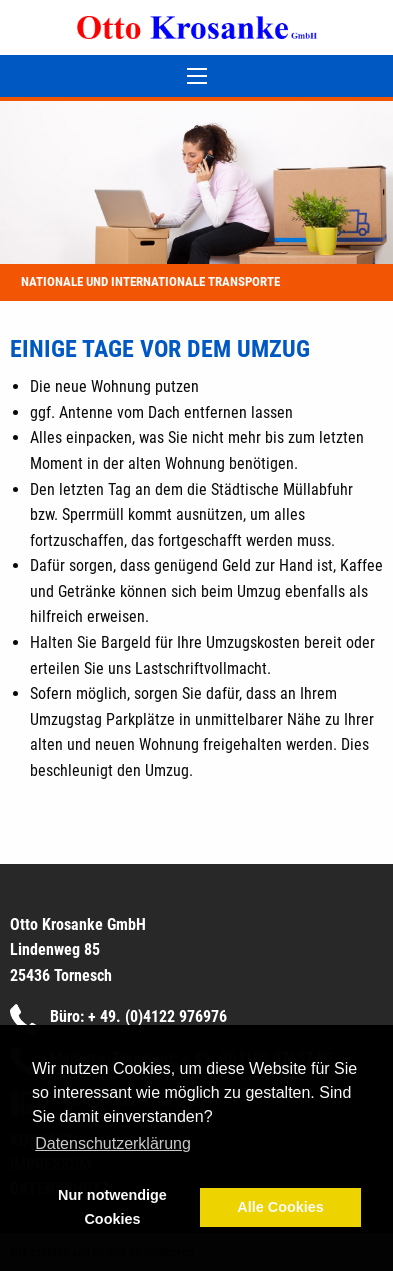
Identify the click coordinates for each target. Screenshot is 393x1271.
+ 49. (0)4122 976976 (157, 1016)
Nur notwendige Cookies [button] (112, 1207)
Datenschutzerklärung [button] (113, 1143)
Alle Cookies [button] (280, 1207)
